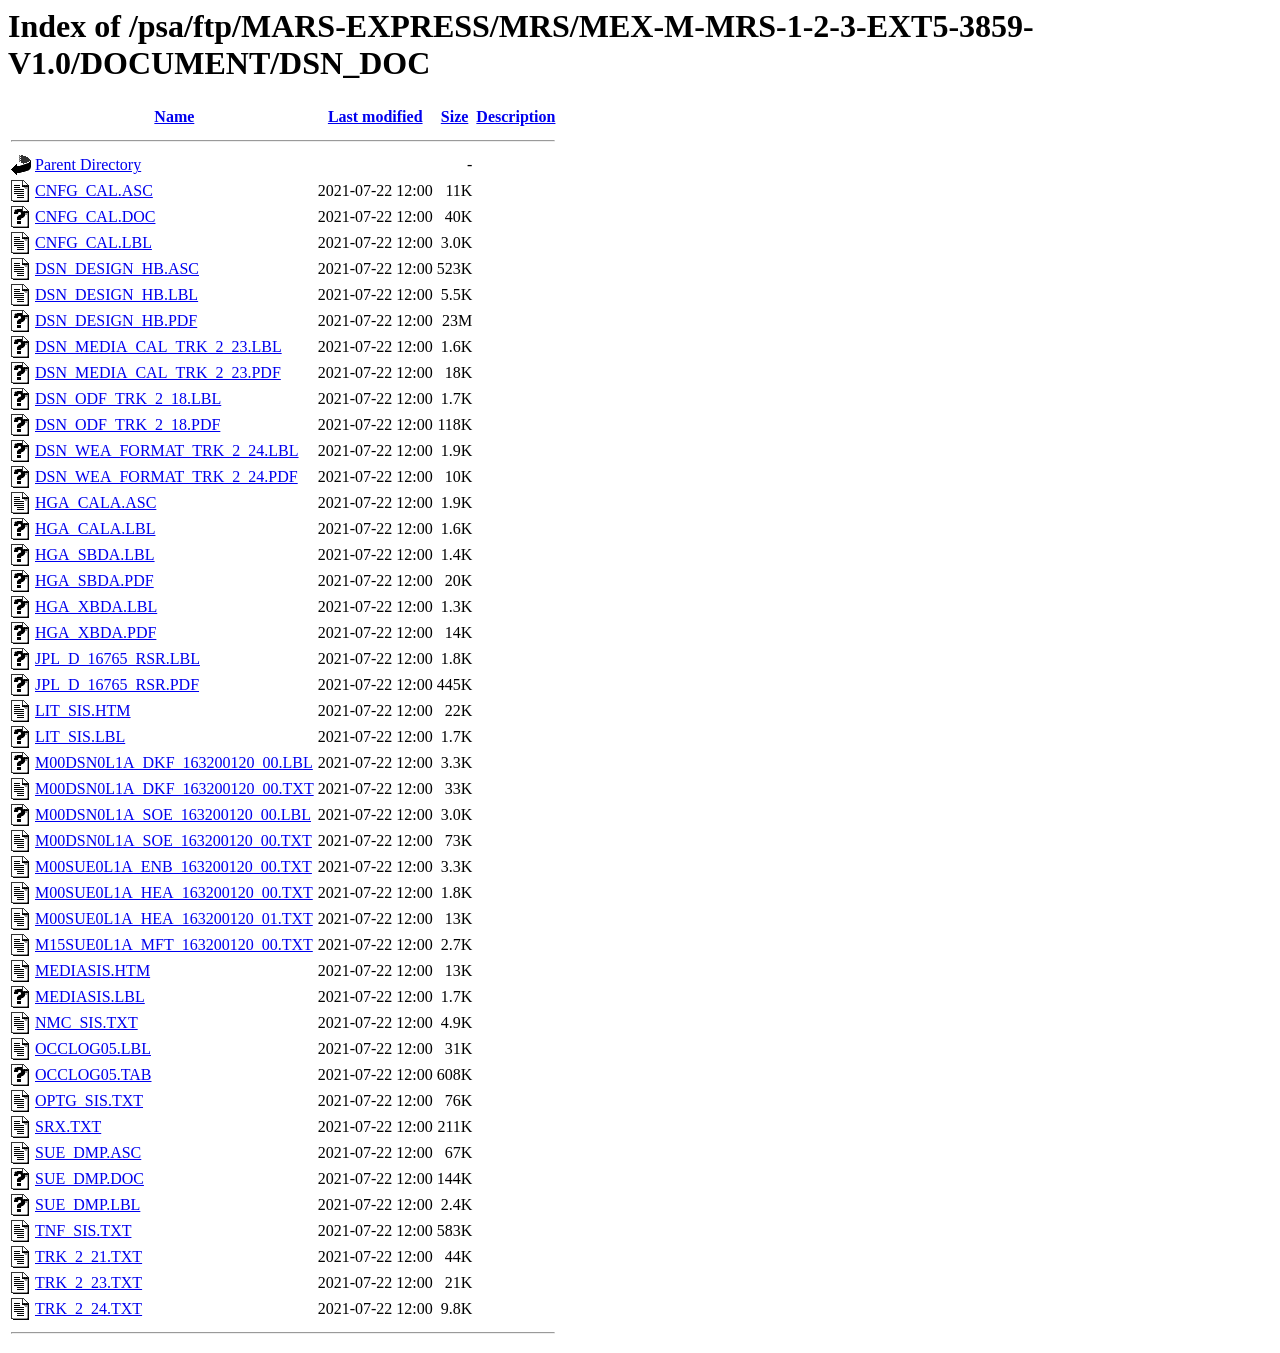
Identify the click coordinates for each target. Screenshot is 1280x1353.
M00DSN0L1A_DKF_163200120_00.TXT (174, 788)
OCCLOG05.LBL (93, 1048)
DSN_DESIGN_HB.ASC (117, 268)
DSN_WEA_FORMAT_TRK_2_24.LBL (167, 450)
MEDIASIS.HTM (92, 970)
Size (455, 116)
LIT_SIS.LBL (80, 736)
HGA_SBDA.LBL (95, 554)
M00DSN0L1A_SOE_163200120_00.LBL (173, 814)
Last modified (375, 116)
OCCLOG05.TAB (93, 1074)
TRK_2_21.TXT (88, 1256)
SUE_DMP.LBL (87, 1204)
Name (174, 116)
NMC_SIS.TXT (86, 1022)
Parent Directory (88, 164)
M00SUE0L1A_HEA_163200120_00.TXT (174, 892)
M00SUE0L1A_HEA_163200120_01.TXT (174, 918)
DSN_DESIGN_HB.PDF (116, 320)
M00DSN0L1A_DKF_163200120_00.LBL (174, 762)
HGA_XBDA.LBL (96, 606)
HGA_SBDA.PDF (94, 580)
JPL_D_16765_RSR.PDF (117, 684)
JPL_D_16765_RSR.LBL (117, 658)
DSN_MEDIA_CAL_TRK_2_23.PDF (158, 372)
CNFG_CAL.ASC (94, 190)
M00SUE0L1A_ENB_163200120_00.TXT (173, 866)
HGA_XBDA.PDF (95, 632)
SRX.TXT (68, 1126)
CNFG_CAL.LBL (93, 242)
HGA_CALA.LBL (95, 528)
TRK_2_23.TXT (88, 1282)
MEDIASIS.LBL (90, 996)
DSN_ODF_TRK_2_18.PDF (127, 424)
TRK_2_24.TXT (88, 1308)
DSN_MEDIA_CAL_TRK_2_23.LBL (158, 346)
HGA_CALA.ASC (95, 502)
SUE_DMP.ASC (88, 1152)
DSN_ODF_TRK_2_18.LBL (128, 398)
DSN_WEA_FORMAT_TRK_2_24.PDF (166, 476)
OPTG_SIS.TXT (89, 1100)
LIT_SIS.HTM (83, 710)
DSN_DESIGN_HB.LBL (116, 294)
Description (515, 116)
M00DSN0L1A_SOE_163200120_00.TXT (173, 840)
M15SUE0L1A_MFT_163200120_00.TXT (174, 944)
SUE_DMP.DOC (89, 1178)
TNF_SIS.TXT (83, 1230)
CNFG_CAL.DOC (95, 216)
